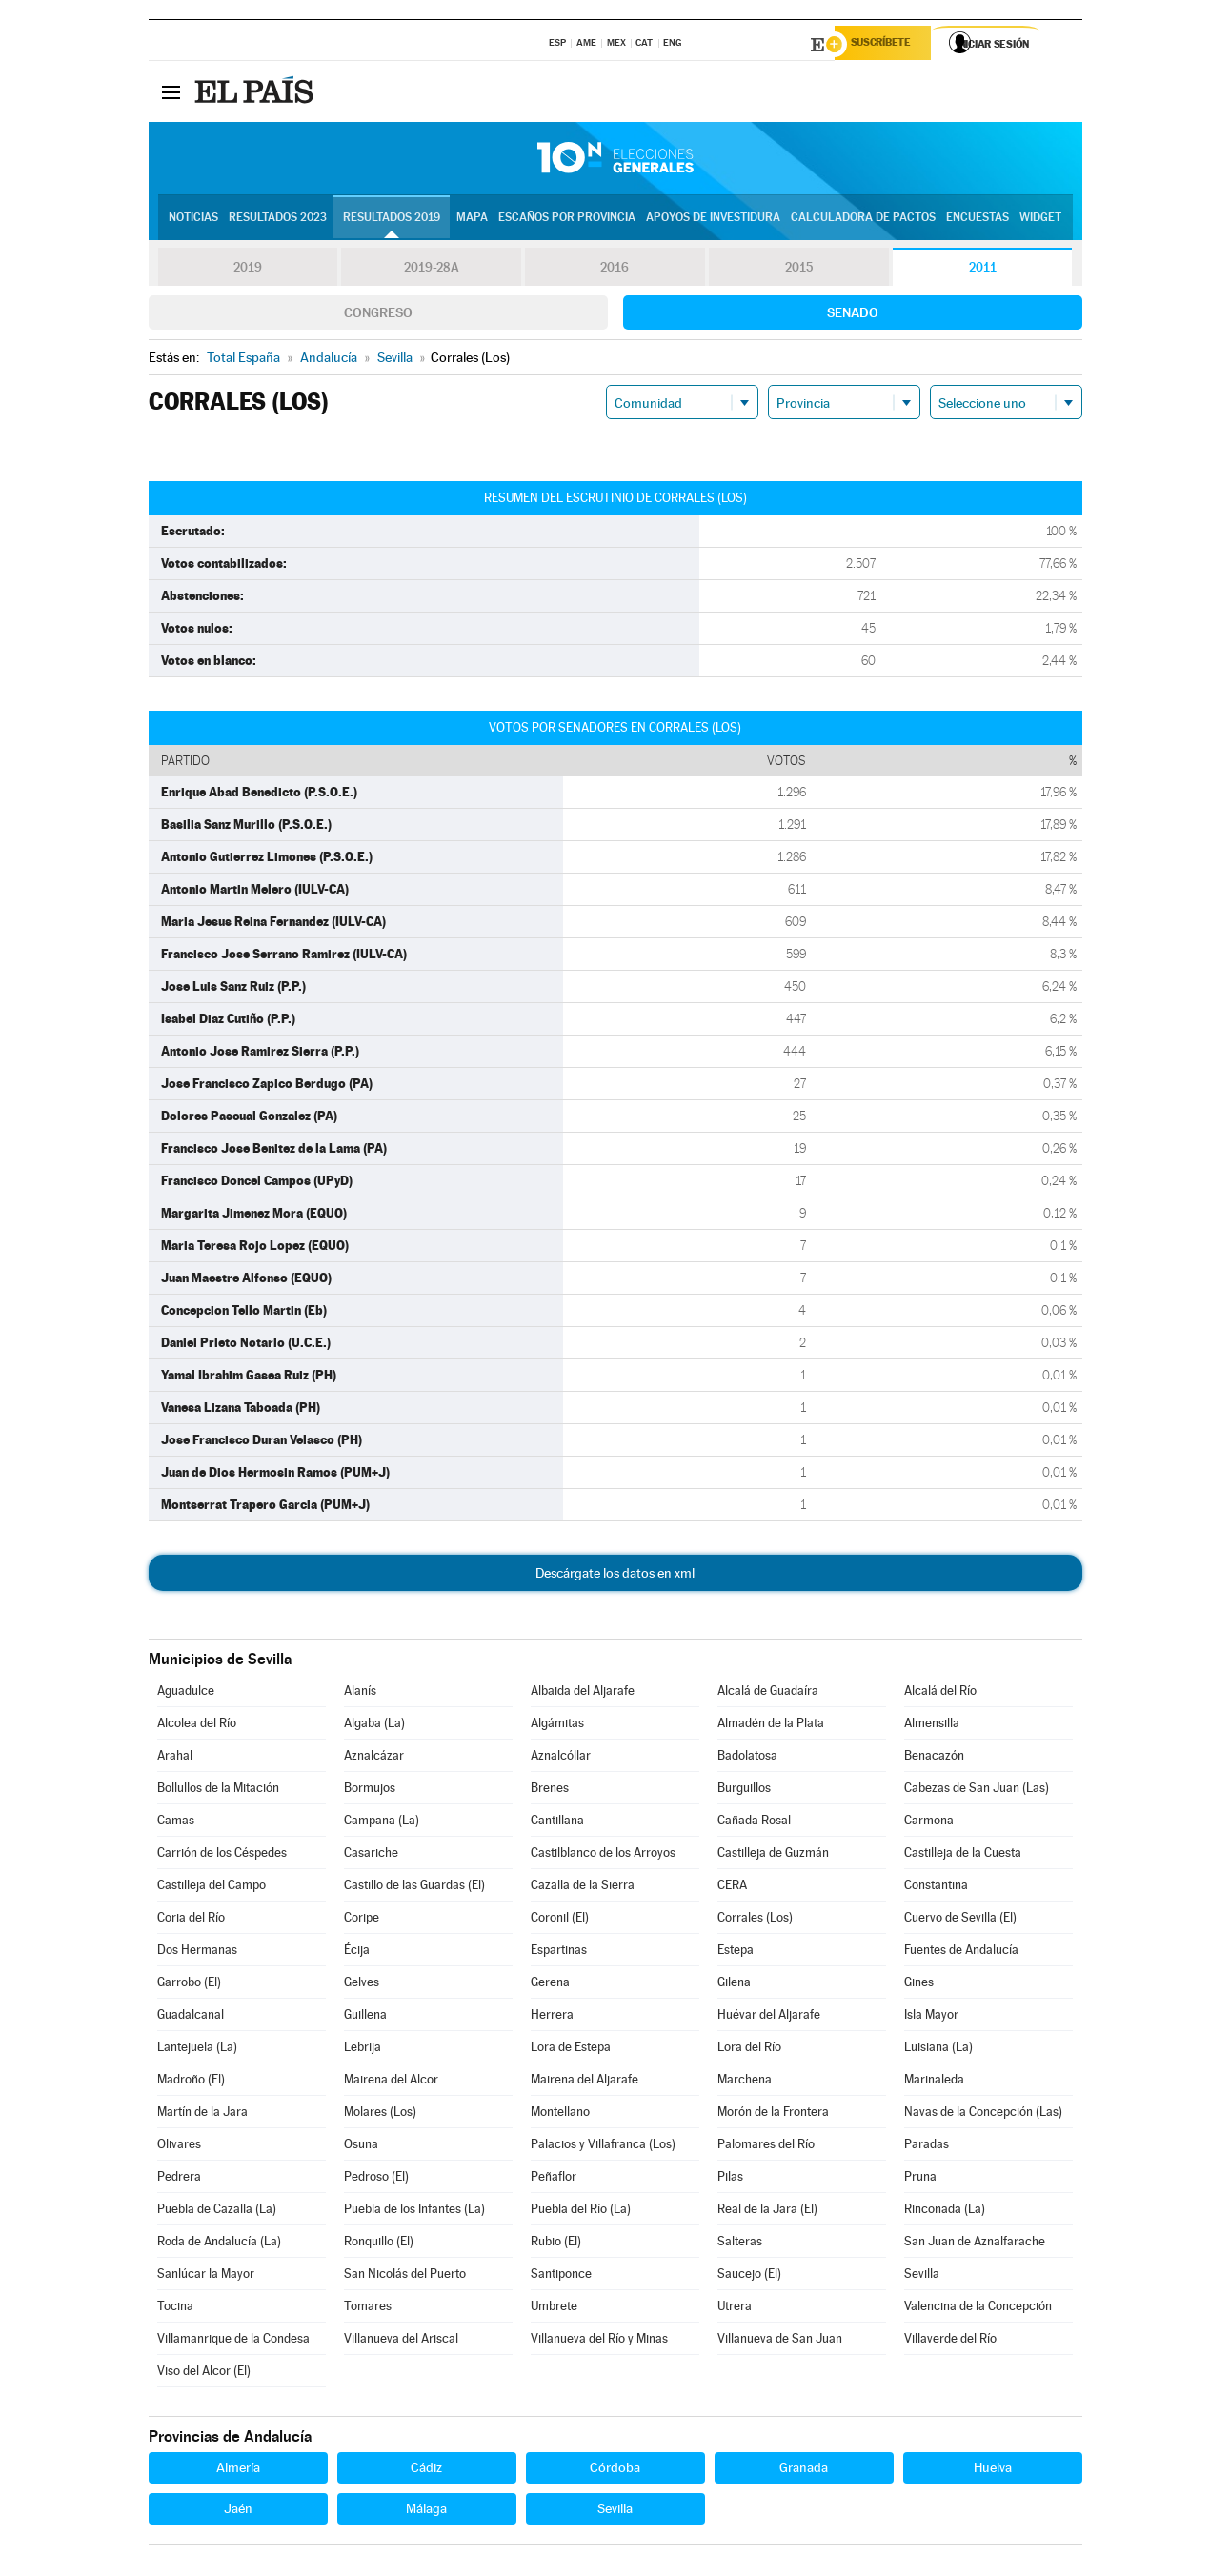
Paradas (926, 2147)
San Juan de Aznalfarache (974, 2244)
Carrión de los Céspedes (222, 1855)
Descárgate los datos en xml (615, 1575)
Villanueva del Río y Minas (599, 2341)
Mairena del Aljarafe (584, 2082)
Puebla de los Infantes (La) (414, 2211)
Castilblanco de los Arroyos (603, 1855)
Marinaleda (934, 2082)
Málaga (426, 2511)
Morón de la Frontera (773, 2114)
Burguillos (744, 1790)
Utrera (734, 2309)
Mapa (472, 220)
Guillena (365, 2017)
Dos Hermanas (197, 1952)
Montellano (560, 2114)
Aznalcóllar (561, 1758)
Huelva (993, 2470)
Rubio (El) (556, 2244)
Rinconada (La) (944, 2211)
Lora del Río (749, 2050)
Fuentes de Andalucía (961, 1952)
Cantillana (557, 1823)
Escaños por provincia (566, 220)
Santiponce (561, 2276)
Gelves (361, 1985)
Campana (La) (381, 1823)
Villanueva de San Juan (779, 2341)
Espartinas (559, 1952)
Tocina (175, 2309)
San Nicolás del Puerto (405, 2276)
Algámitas (557, 1726)
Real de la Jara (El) (767, 2211)
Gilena (734, 1985)
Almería (238, 2470)
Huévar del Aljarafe (768, 2017)
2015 (798, 270)
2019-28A (431, 270)
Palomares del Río (766, 2147)
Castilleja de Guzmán (773, 1855)
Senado (852, 315)
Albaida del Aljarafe (583, 1693)
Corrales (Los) (755, 1920)
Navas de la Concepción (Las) (983, 2114)
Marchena (744, 2082)
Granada (803, 2470)
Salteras (739, 2244)
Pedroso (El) (376, 2179)
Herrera (552, 2017)
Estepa (735, 1952)
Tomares (368, 2309)
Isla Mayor (931, 2017)
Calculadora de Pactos (863, 220)
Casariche (371, 1855)
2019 (247, 270)
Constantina (936, 1888)
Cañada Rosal (754, 1823)
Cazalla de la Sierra (583, 1888)
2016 (614, 270)
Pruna (920, 2179)
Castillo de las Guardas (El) (414, 1888)
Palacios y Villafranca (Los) (603, 2147)
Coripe (361, 1920)
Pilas (730, 2179)
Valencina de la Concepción (978, 2309)
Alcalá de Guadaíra (767, 1693)
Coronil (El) (560, 1920)
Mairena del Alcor (391, 2082)
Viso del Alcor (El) (204, 2373)
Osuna (361, 2147)
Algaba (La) (374, 1726)
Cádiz (426, 2470)
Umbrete (554, 2309)
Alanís (360, 1693)
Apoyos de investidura (713, 220)
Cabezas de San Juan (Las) (976, 1790)
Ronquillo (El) (378, 2244)
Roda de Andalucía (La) (219, 2244)
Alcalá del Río (940, 1693)
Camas (175, 1823)
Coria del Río (191, 1920)
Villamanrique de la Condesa (233, 2341)
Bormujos (369, 1790)
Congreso (378, 315)
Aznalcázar (374, 1758)
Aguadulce (185, 1693)
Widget (1040, 220)
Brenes (550, 1790)
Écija (357, 1952)
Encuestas (977, 220)
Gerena (550, 1985)
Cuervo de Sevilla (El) (960, 1920)
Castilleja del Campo (211, 1888)
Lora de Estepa (571, 2050)
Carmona (929, 1823)
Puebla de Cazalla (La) (216, 2211)
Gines (919, 1985)
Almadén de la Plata (770, 1726)
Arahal (174, 1758)
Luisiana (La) (938, 2050)
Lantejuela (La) (197, 2050)
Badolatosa (747, 1758)
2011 (983, 270)
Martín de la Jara (202, 2114)
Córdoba (615, 2470)
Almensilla (931, 1726)
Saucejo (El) (749, 2276)
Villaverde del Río (950, 2341)
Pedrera (179, 2179)
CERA (732, 1888)
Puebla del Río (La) (581, 2211)
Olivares (179, 2147)
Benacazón (934, 1758)
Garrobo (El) (189, 1985)
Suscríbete (888, 44)
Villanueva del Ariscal (401, 2341)
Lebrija (362, 2050)
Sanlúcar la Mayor (205, 2276)
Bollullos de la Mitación (218, 1790)
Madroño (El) (191, 2082)
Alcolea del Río (196, 1726)
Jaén (238, 2511)
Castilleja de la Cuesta (962, 1855)
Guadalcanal (190, 2017)
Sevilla (921, 2276)
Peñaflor (553, 2179)
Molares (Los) (380, 2114)
